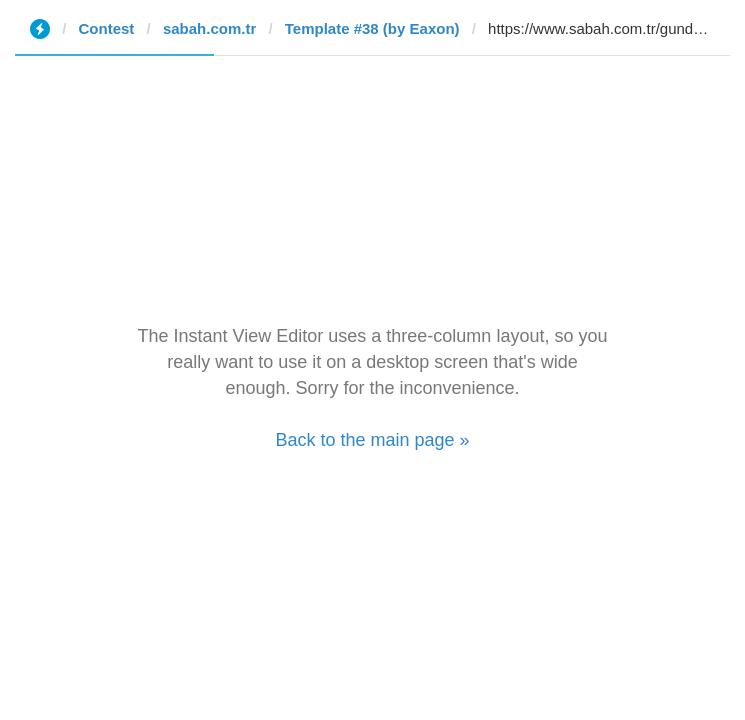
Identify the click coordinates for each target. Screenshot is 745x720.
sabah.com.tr (209, 28)
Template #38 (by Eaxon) (372, 28)
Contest (107, 28)
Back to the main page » (372, 440)
